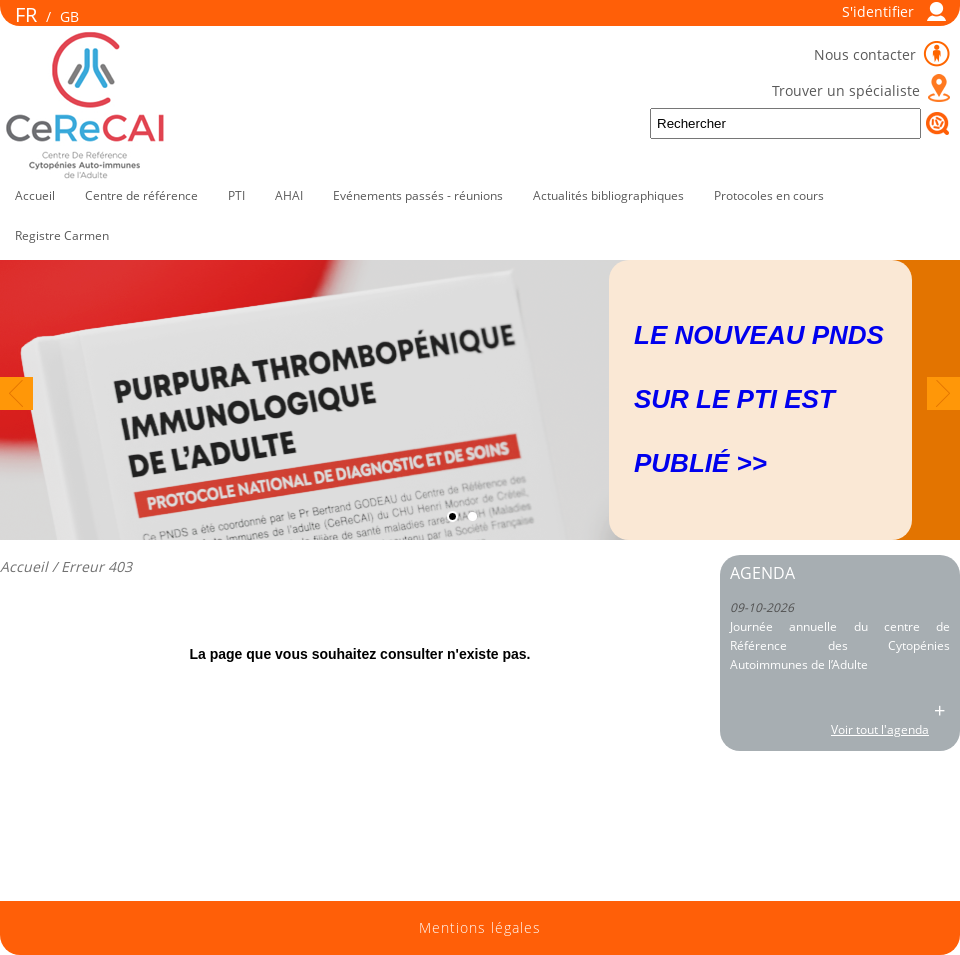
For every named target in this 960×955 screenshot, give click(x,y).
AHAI (289, 195)
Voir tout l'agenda (880, 729)
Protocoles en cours (769, 195)
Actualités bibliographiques (608, 195)
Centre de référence (141, 195)
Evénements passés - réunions (418, 195)
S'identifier (878, 11)
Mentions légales (480, 928)
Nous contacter (867, 54)
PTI (236, 195)
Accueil (35, 195)
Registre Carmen (62, 235)
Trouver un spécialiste (846, 90)
